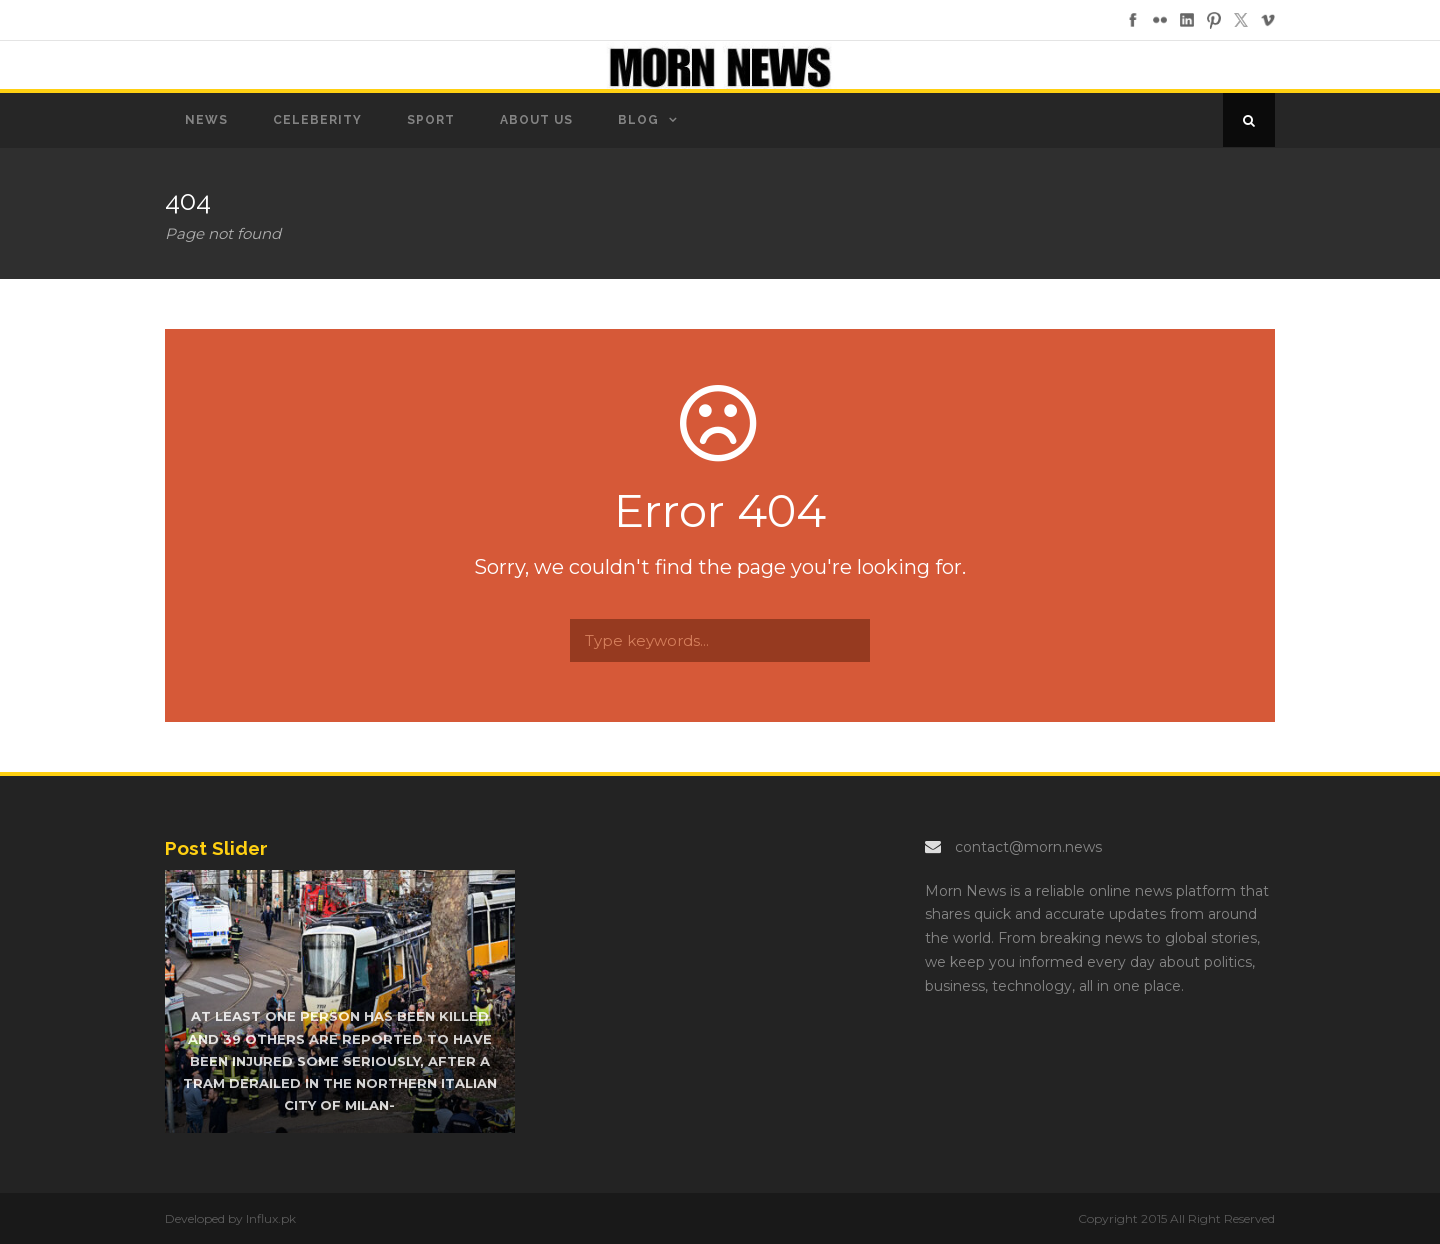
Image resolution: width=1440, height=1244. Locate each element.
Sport (431, 120)
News (206, 120)
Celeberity (317, 120)
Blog (638, 120)
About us (536, 120)
